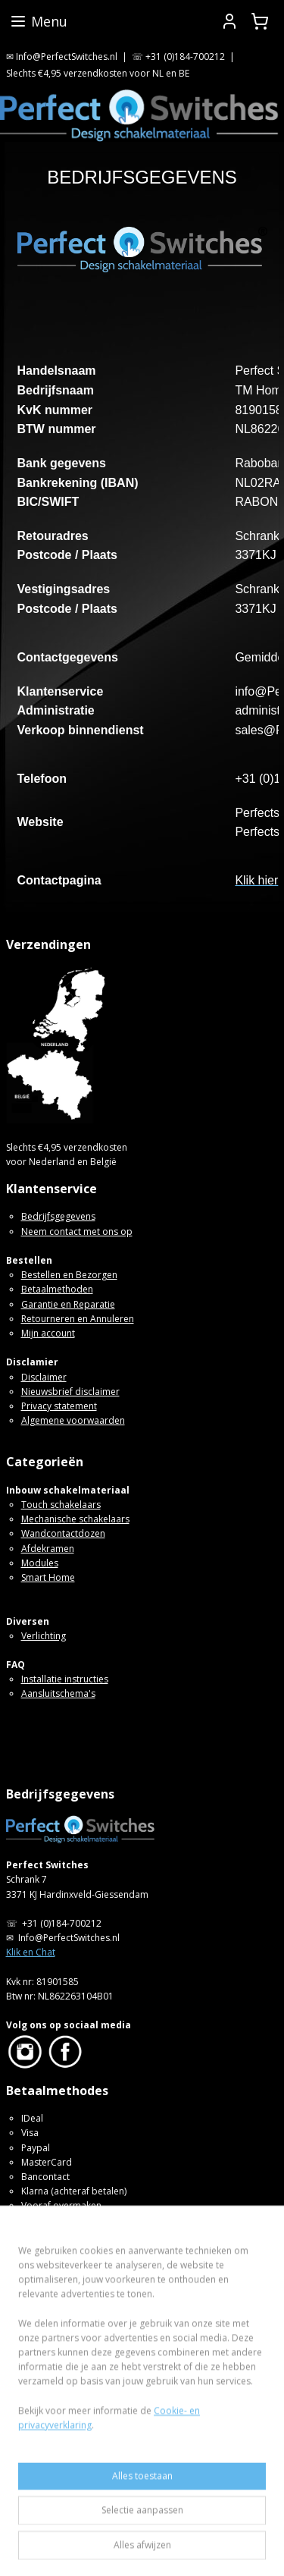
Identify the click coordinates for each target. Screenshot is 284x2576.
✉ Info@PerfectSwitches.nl (61, 56)
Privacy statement (59, 1406)
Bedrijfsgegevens (58, 1216)
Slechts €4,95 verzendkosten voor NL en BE (97, 73)
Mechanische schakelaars (75, 1519)
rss (203, 2523)
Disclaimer (44, 1377)
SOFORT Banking (56, 2220)
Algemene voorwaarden (73, 1420)
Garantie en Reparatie (68, 1304)
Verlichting (43, 1635)
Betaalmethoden (57, 1289)
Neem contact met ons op (77, 1231)
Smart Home (48, 1577)
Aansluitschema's (58, 1693)
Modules (39, 1563)
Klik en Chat (30, 1952)
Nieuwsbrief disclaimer (70, 1391)
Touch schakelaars (61, 1504)
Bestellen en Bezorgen (69, 1274)
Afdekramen (47, 1548)
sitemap (171, 2523)
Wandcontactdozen (63, 1533)
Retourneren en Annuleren (77, 1318)
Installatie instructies (64, 1679)
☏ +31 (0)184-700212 (178, 56)
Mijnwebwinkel (191, 2548)
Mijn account (48, 1333)
